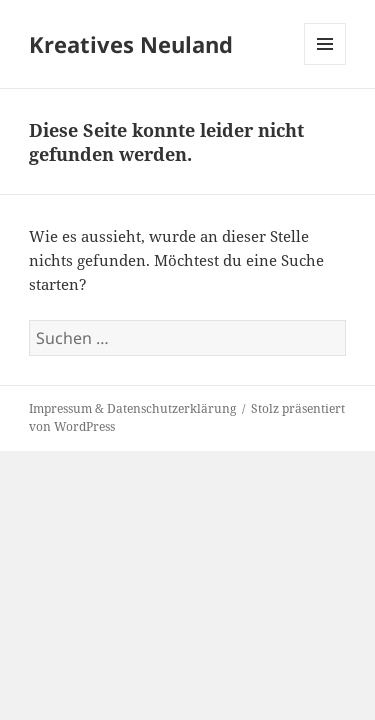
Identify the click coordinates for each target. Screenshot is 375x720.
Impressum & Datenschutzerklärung (132, 408)
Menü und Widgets (325, 64)
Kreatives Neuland (131, 44)
